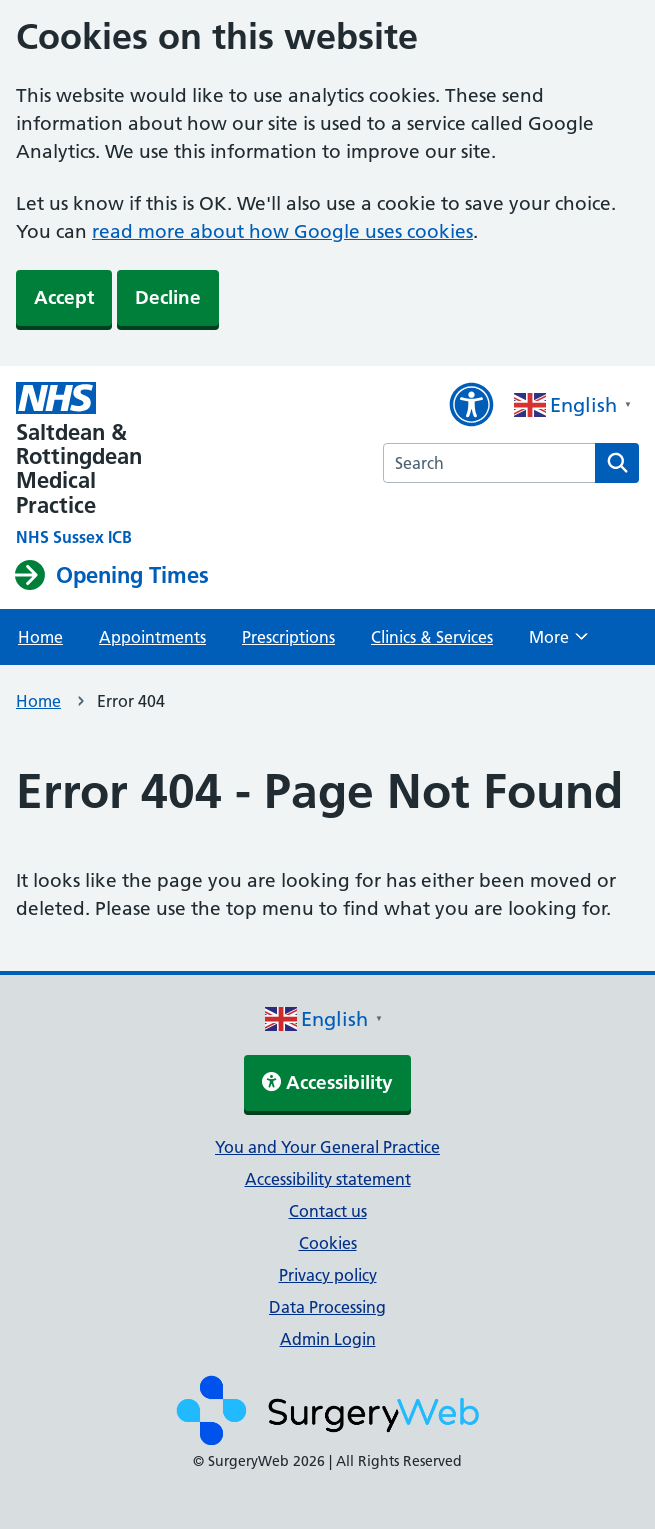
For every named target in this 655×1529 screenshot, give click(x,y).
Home (40, 637)
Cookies (328, 1243)
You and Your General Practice (327, 1147)
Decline (168, 297)
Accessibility (327, 1082)
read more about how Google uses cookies (282, 231)
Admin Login (328, 1339)
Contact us (328, 1211)
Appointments (152, 637)
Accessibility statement (328, 1179)
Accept (64, 297)
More (558, 643)
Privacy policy (328, 1275)
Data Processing (327, 1307)
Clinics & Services (432, 637)
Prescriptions (288, 637)
